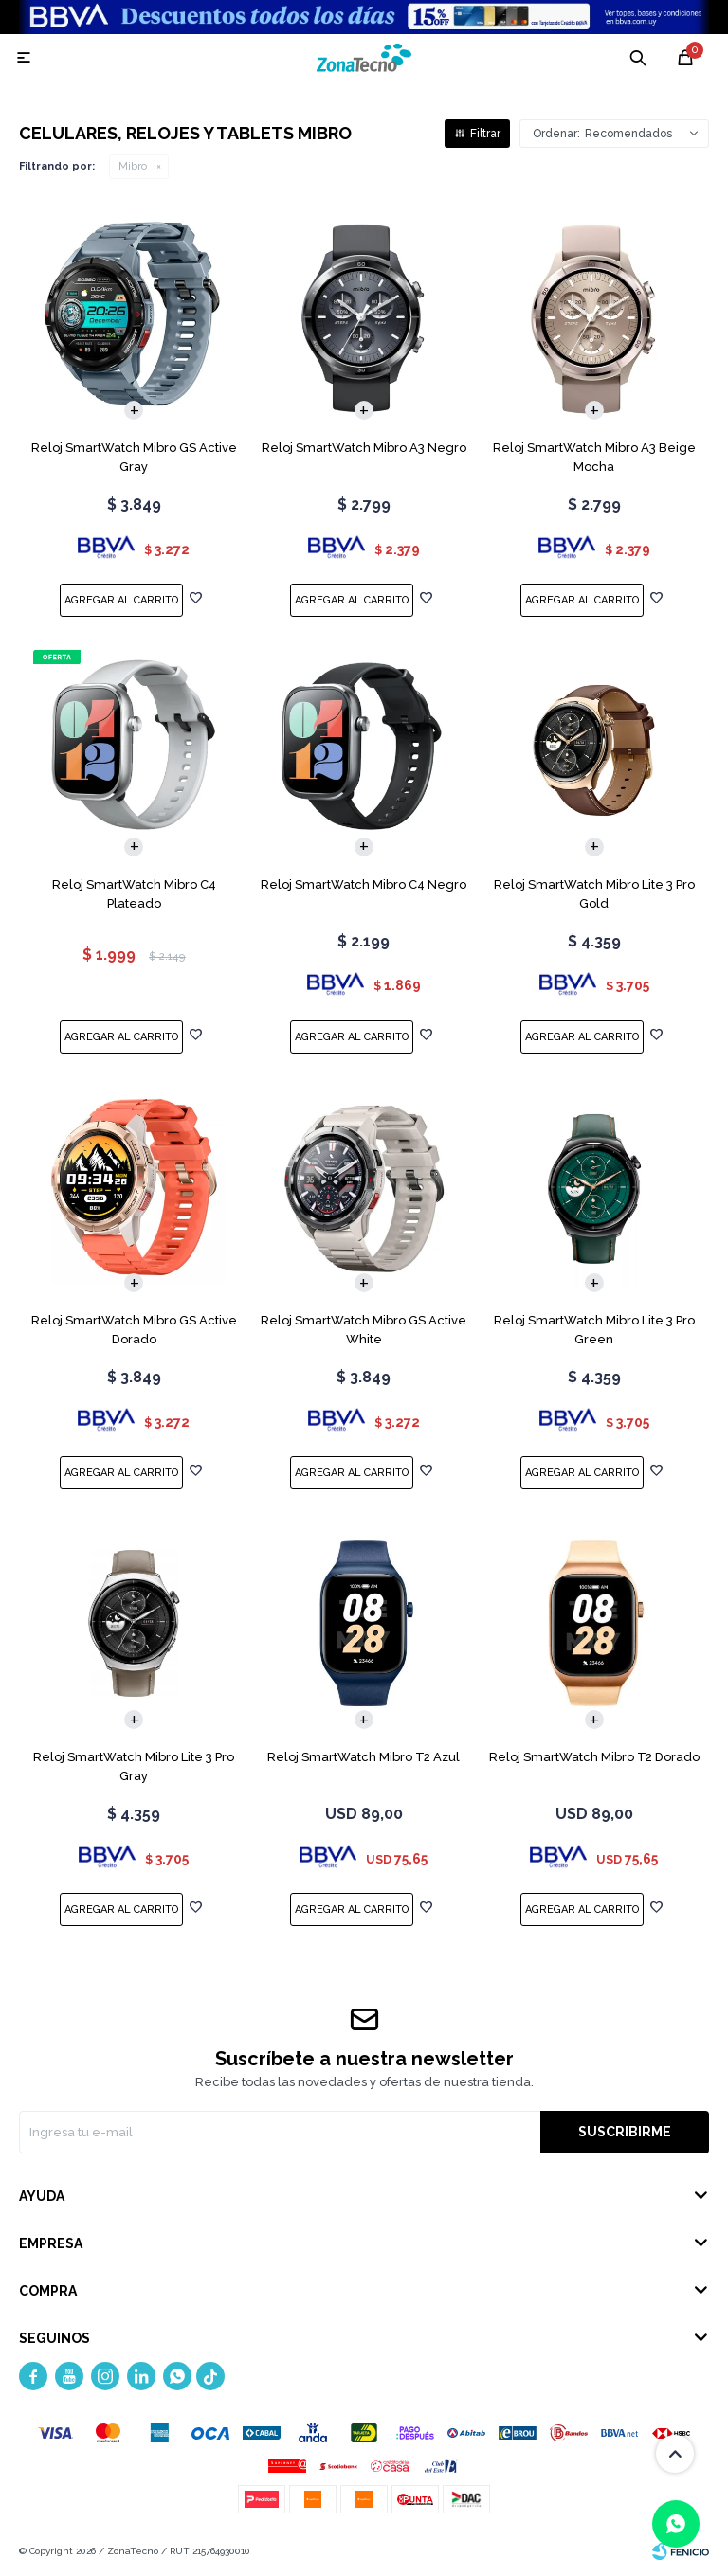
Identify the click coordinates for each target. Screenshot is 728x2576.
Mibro (132, 166)
